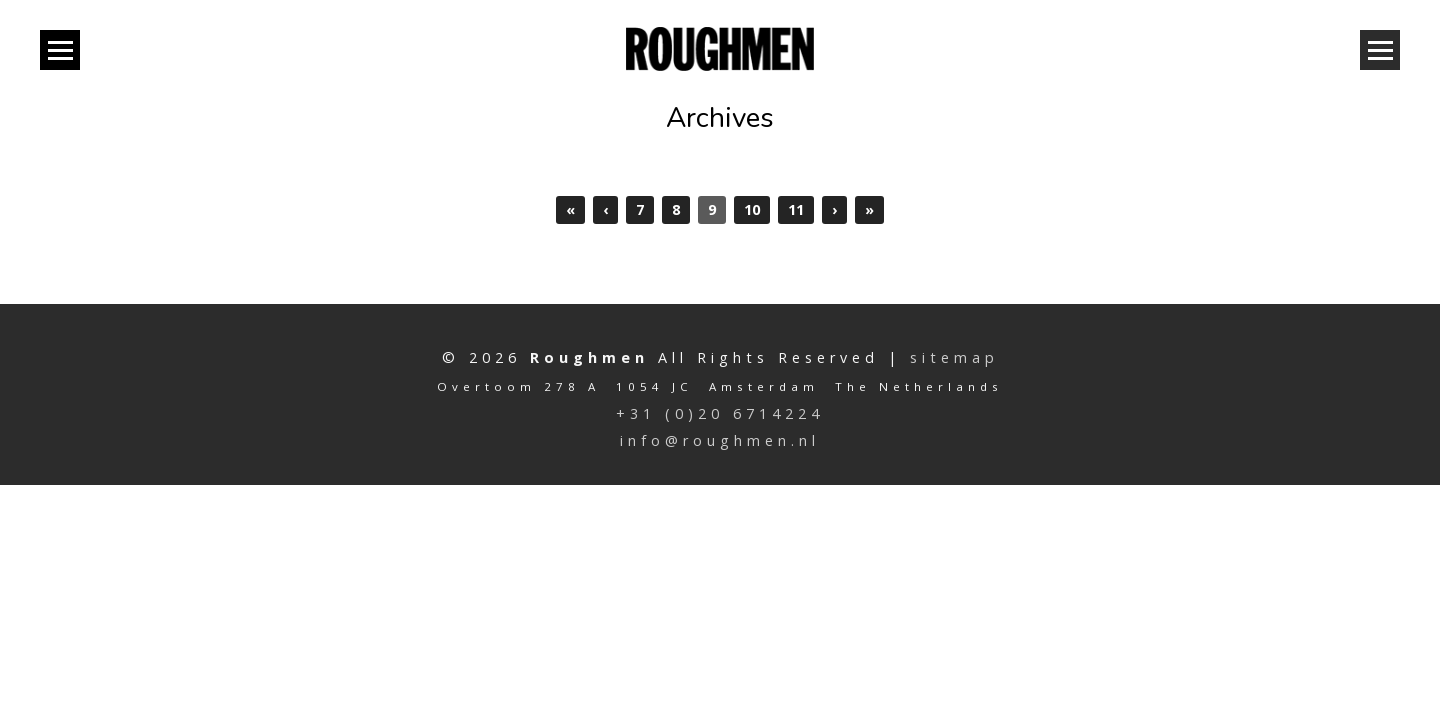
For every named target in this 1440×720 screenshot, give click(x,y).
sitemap (954, 357)
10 (752, 209)
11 (796, 209)
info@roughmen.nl (720, 440)
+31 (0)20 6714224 (720, 413)
